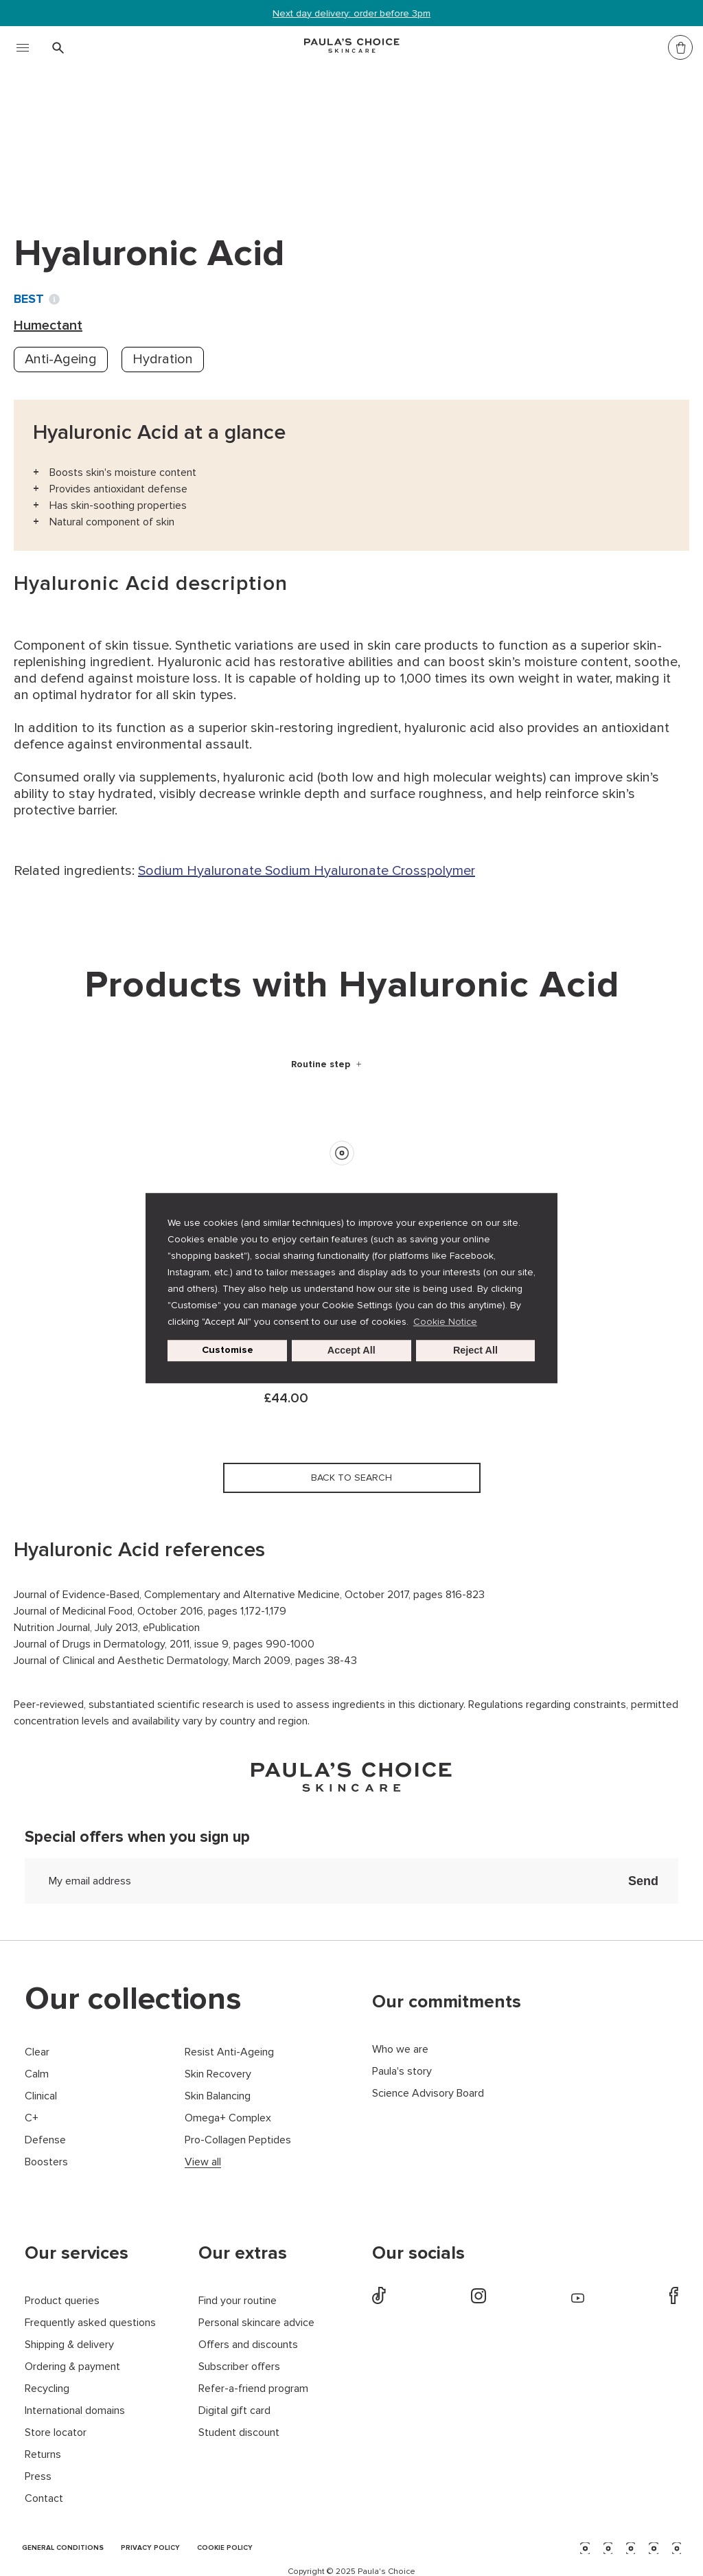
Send (643, 1881)
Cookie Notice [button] (445, 1321)
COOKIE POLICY (225, 2548)
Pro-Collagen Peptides (238, 2140)
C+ (31, 2118)
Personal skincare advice (256, 2323)
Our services (76, 2253)
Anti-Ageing (61, 359)
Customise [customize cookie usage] (227, 1350)
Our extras (242, 2253)
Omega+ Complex (228, 2118)
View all (203, 2162)
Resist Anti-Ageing (229, 2052)
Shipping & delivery (69, 2345)
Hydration (162, 359)
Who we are (400, 2049)
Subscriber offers (239, 2367)
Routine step (322, 1064)
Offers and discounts (248, 2345)
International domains (75, 2411)
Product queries (62, 2301)
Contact (44, 2499)
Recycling (47, 2389)
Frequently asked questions (90, 2323)
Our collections (133, 1999)
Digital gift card (234, 2411)
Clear (37, 2052)
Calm (37, 2074)
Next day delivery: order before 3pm (351, 13)
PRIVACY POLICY (150, 2548)
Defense (45, 2140)
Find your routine (237, 2301)
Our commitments (446, 2002)
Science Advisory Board (428, 2093)
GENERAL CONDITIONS (63, 2548)
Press (38, 2477)
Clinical (41, 2096)
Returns (43, 2455)
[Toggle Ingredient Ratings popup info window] (54, 299)
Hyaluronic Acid (290, 136)
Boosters (46, 2162)
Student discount (238, 2433)
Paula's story (402, 2071)
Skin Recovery (218, 2074)
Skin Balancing (218, 2096)
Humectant (194, 136)
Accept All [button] (351, 1350)
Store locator (56, 2433)
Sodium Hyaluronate (201, 871)
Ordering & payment (72, 2367)
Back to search (78, 164)
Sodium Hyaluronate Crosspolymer (370, 871)
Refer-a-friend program (253, 2389)
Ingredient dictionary (83, 136)
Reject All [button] (475, 1350)
